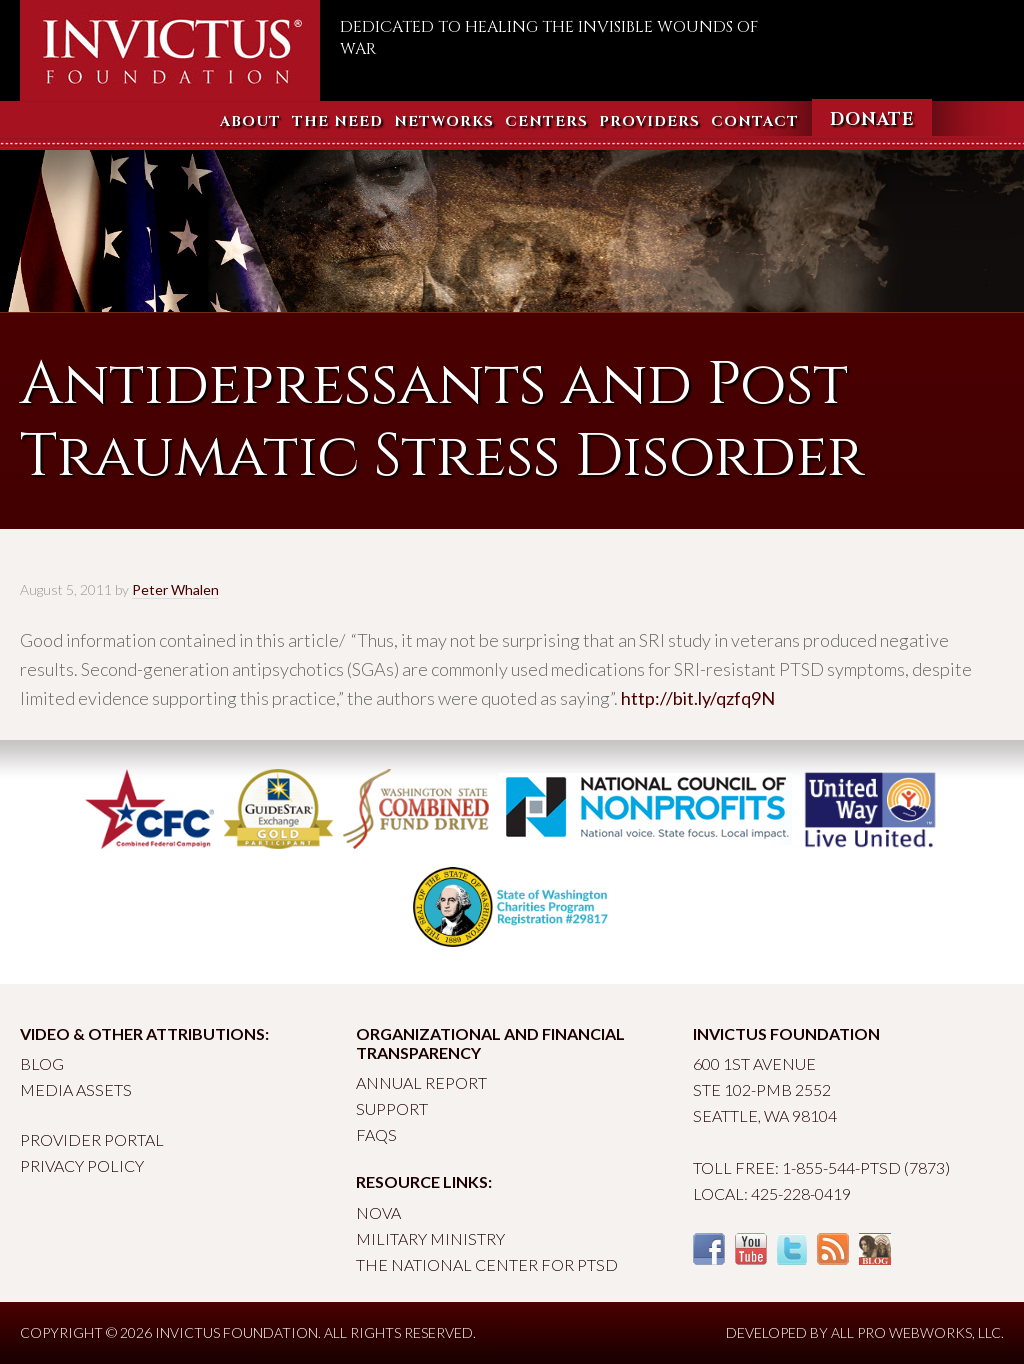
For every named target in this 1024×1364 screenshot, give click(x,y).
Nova (378, 1212)
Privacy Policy (82, 1165)
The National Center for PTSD (487, 1264)
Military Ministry (430, 1238)
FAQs (376, 1134)
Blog (42, 1063)
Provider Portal (92, 1139)
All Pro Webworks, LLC (916, 1332)
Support (392, 1108)
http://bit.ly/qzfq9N (698, 698)
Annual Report (421, 1082)
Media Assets (76, 1089)
